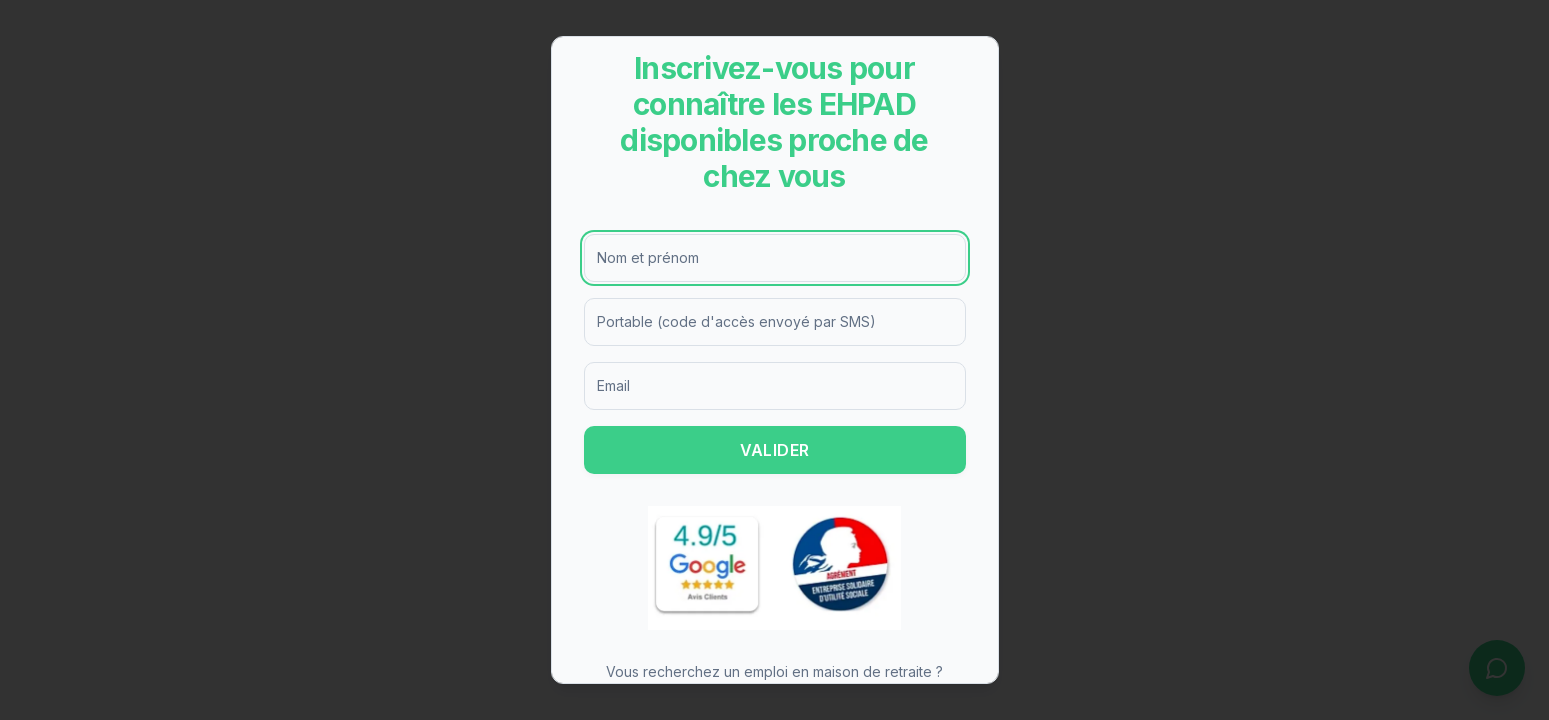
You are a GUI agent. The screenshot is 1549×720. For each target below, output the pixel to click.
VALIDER (775, 450)
